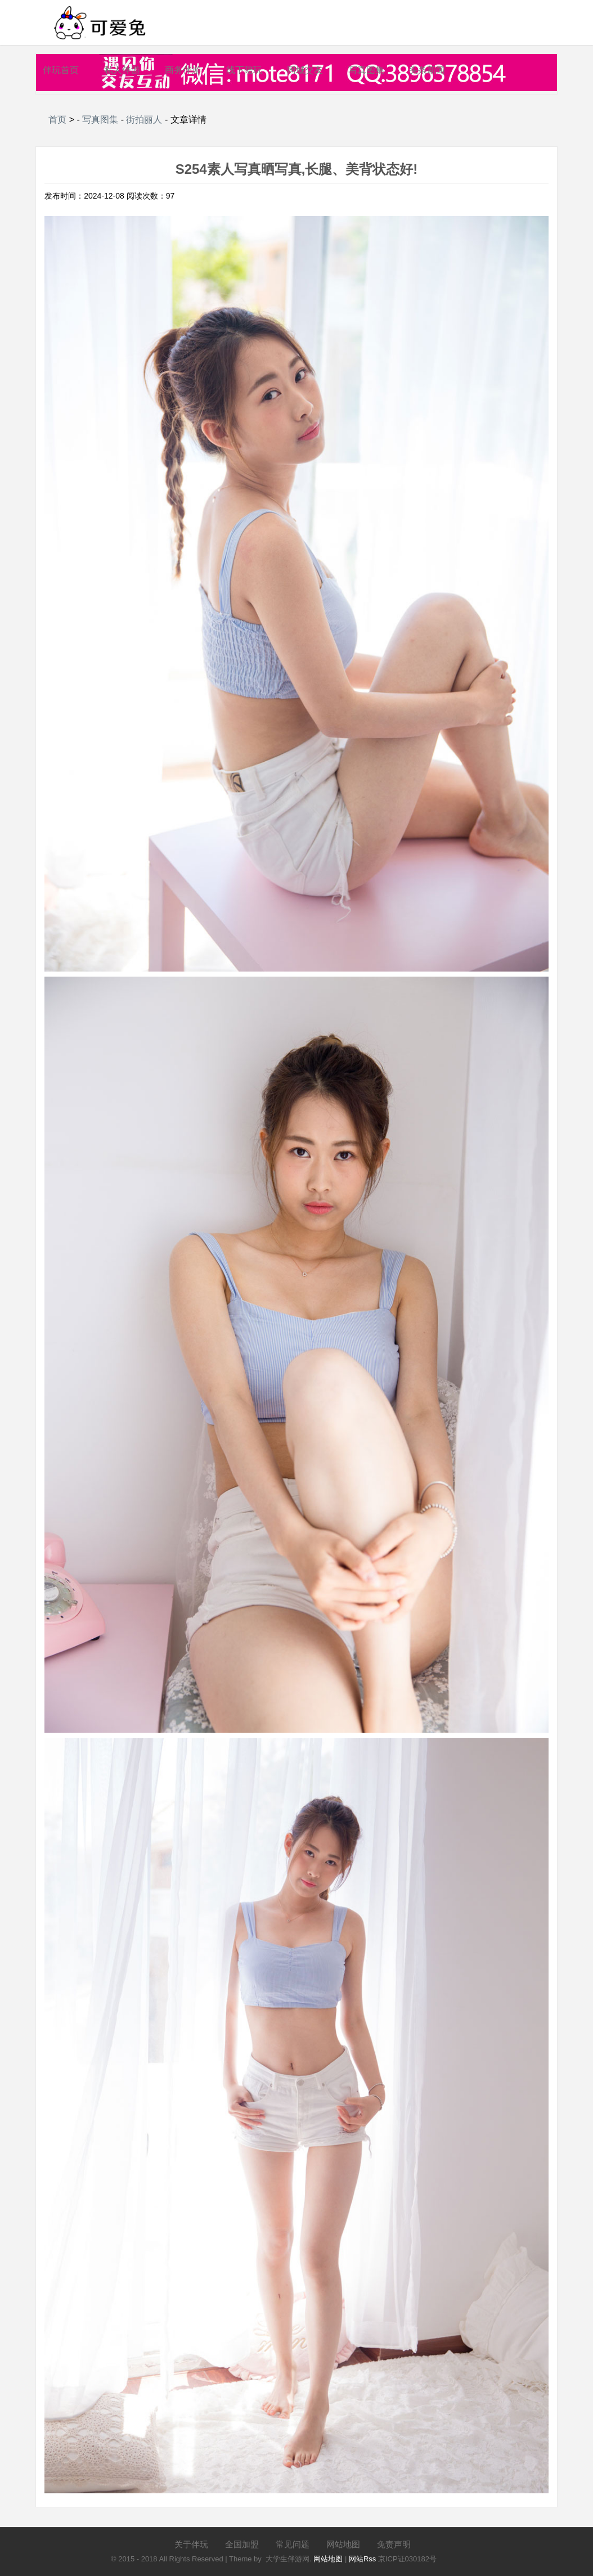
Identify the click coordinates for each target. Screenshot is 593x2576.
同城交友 (305, 70)
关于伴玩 (191, 2544)
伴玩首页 (61, 70)
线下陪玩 (244, 70)
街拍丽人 (144, 119)
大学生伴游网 (287, 2559)
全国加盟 (242, 2544)
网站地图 (343, 2544)
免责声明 (394, 2544)
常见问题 (292, 2544)
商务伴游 (183, 70)
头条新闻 (427, 70)
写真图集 (366, 70)
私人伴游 (122, 70)
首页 (57, 119)
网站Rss (362, 2559)
